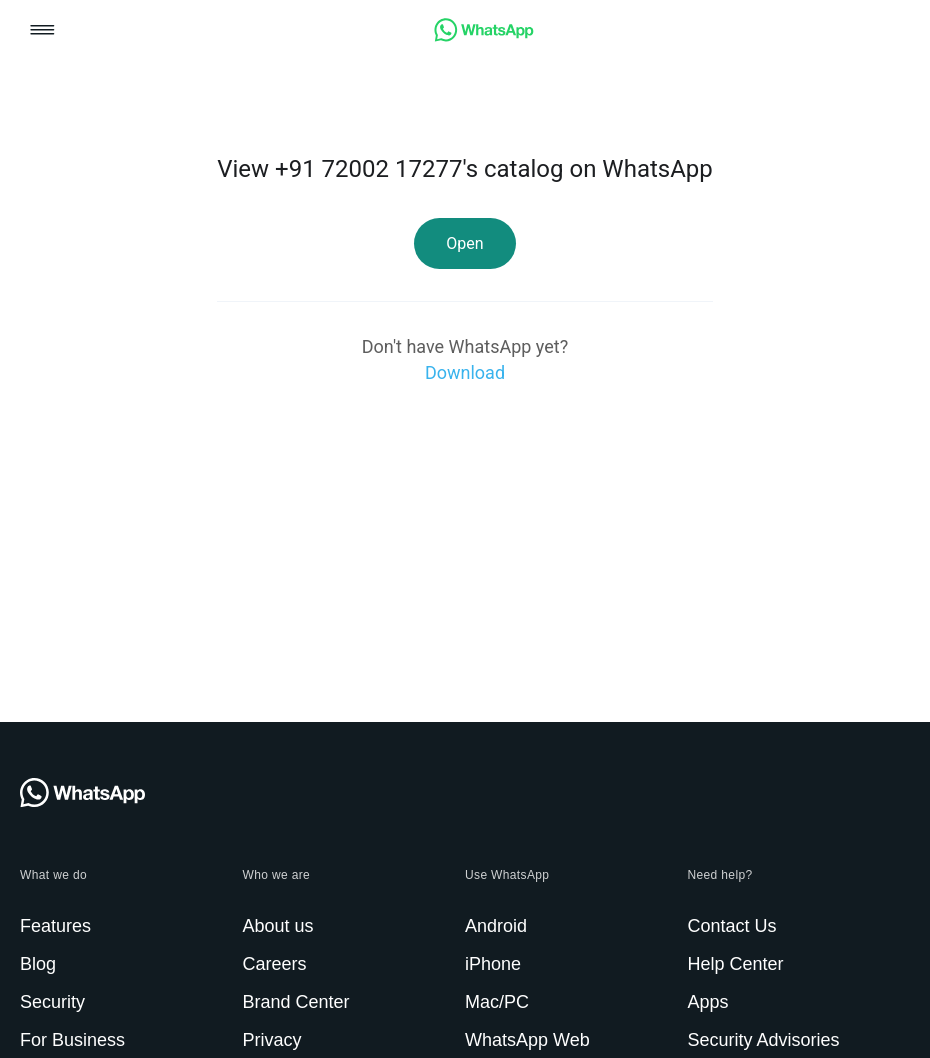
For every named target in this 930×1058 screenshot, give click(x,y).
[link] (484, 36)
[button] (42, 31)
